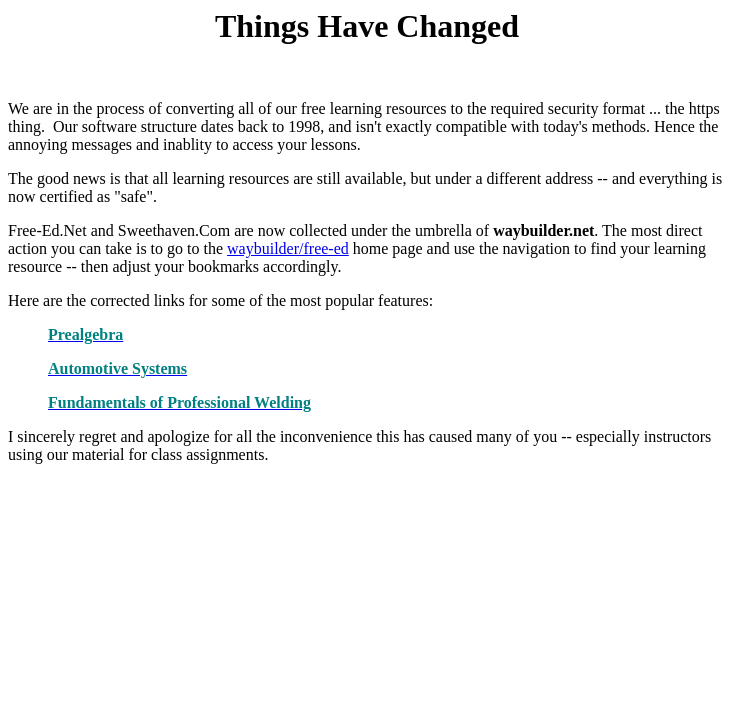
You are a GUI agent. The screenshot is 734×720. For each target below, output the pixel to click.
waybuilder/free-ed (288, 248)
